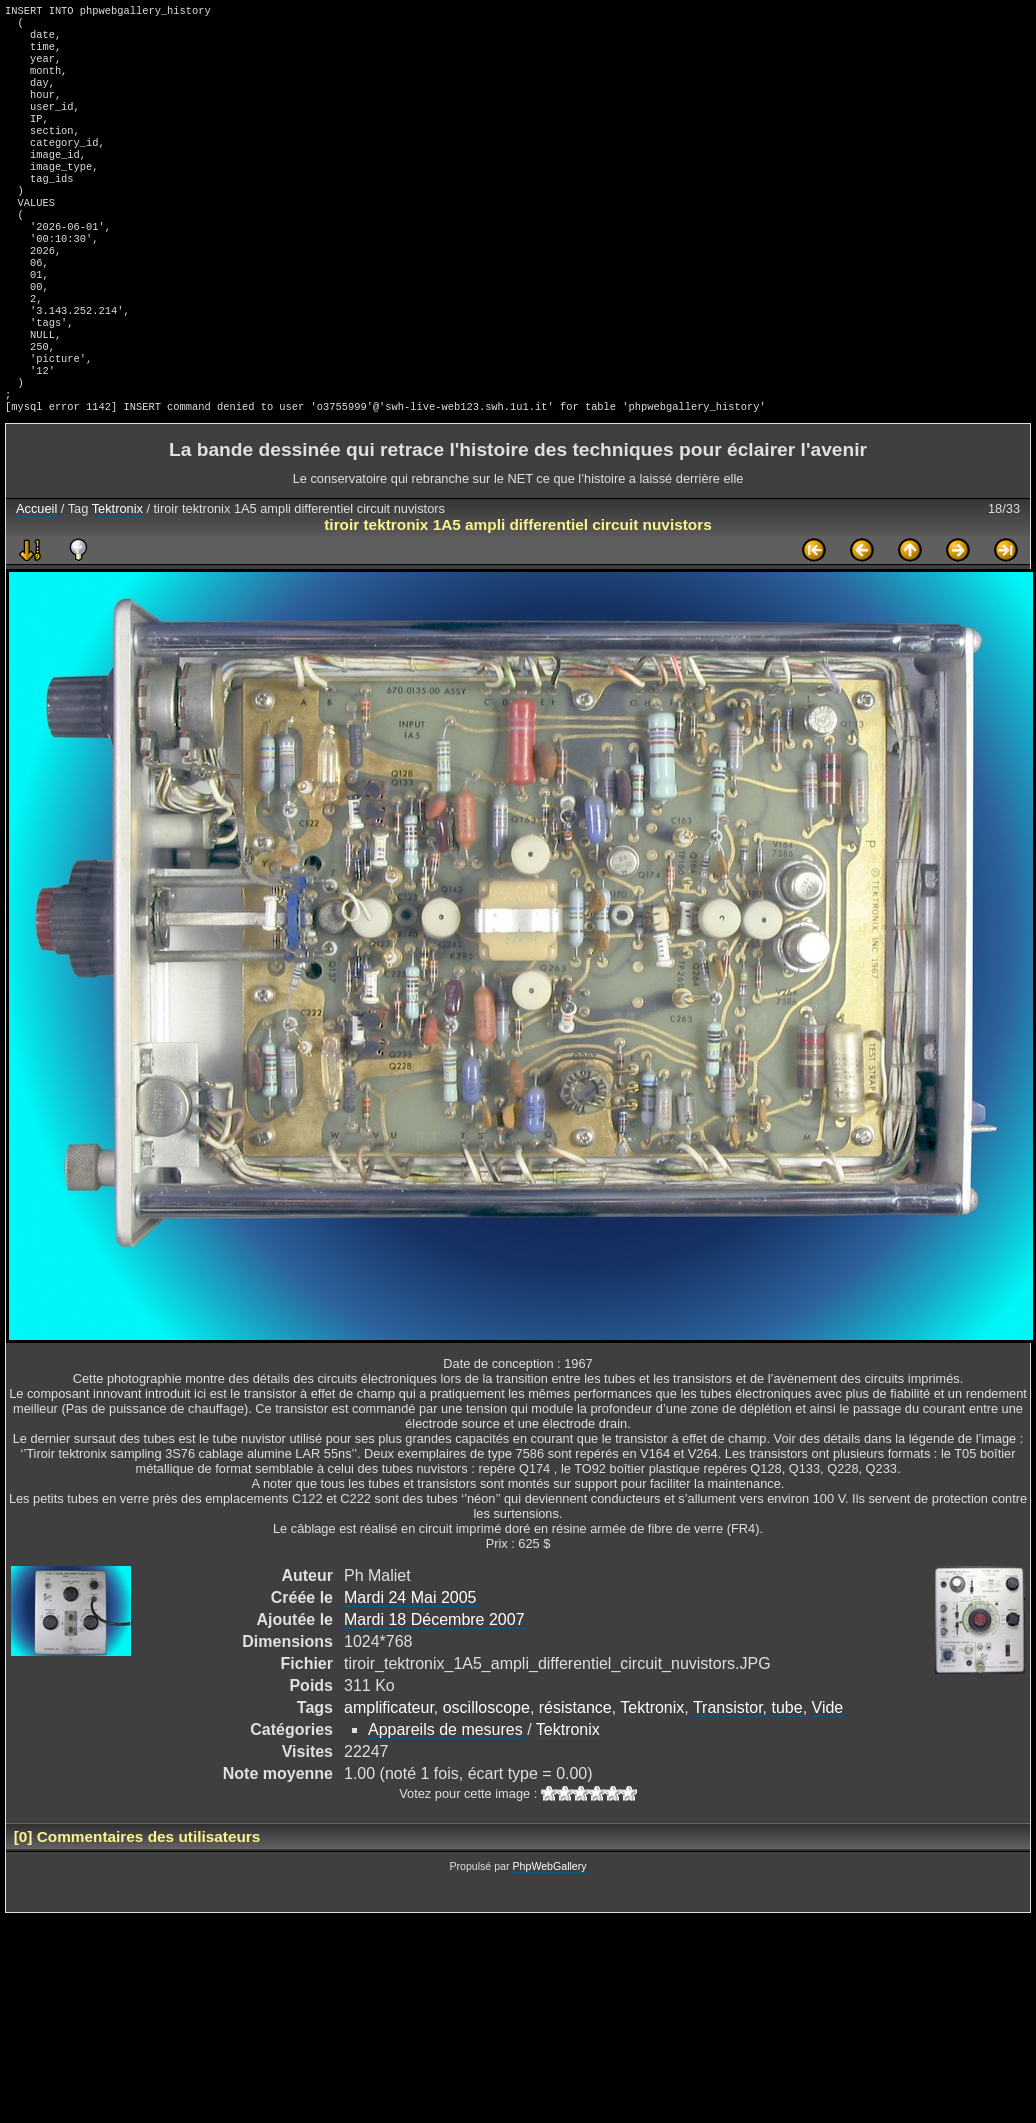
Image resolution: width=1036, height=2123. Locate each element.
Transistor (728, 1775)
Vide (828, 1775)
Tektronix (117, 576)
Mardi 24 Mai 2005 (410, 1665)
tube (786, 1775)
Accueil (36, 576)
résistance (575, 1775)
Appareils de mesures (445, 1797)
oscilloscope (486, 1775)
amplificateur (389, 1775)
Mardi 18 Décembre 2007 (434, 1687)
